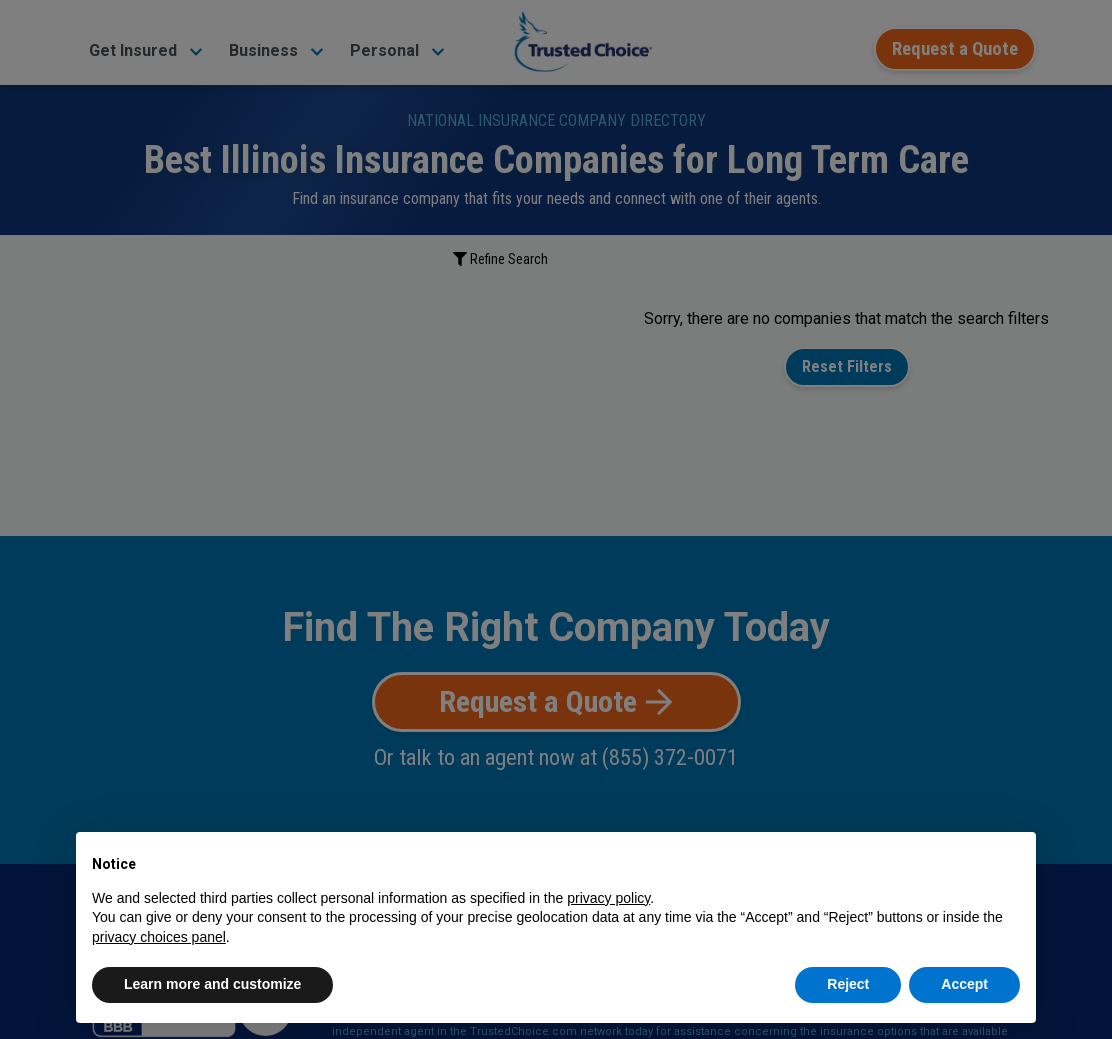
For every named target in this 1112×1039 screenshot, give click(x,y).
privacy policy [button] (608, 898)
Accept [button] (964, 984)
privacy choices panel (159, 937)
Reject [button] (848, 984)
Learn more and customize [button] (212, 984)
